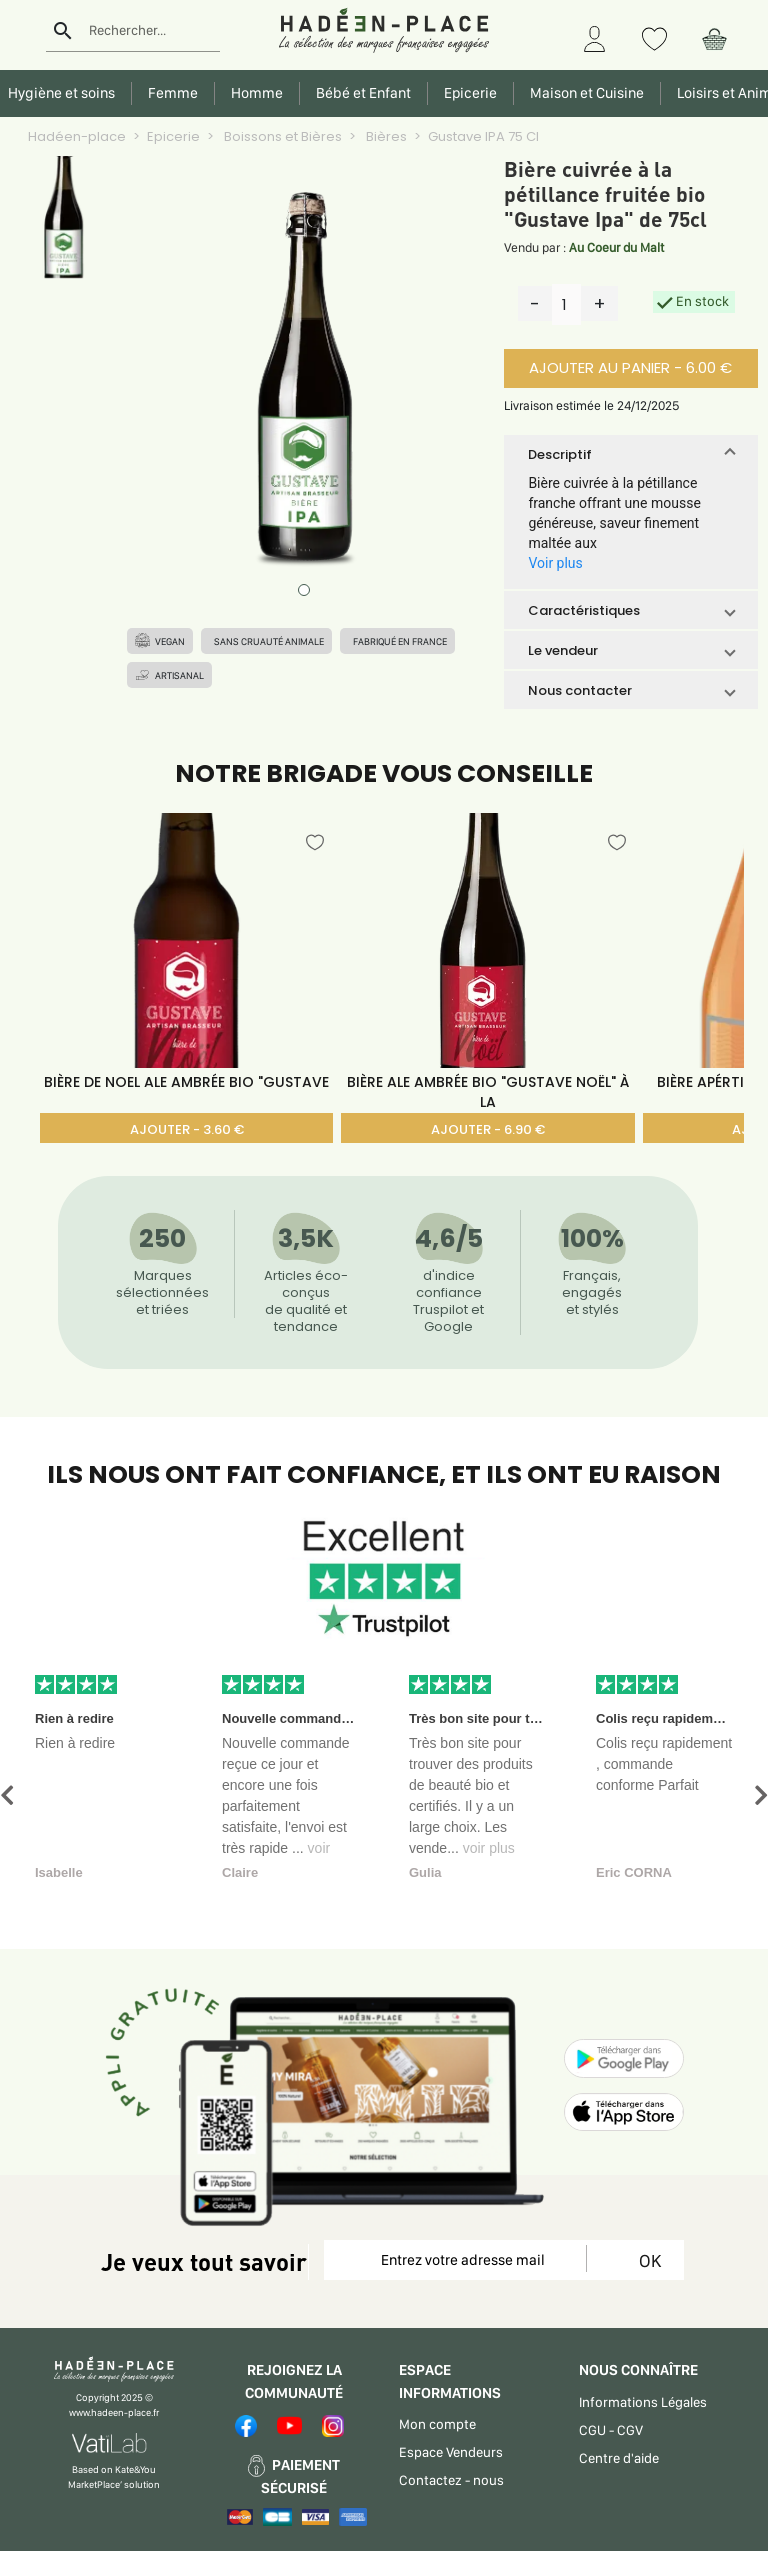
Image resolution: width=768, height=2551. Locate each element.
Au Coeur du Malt (616, 247)
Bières (385, 136)
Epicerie (173, 136)
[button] (630, 454)
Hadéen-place (77, 136)
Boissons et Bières (281, 136)
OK (646, 2260)
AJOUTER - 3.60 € (187, 1129)
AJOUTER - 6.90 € (488, 1129)
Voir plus (555, 563)
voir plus (489, 1848)
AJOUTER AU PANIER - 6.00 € (630, 367)
